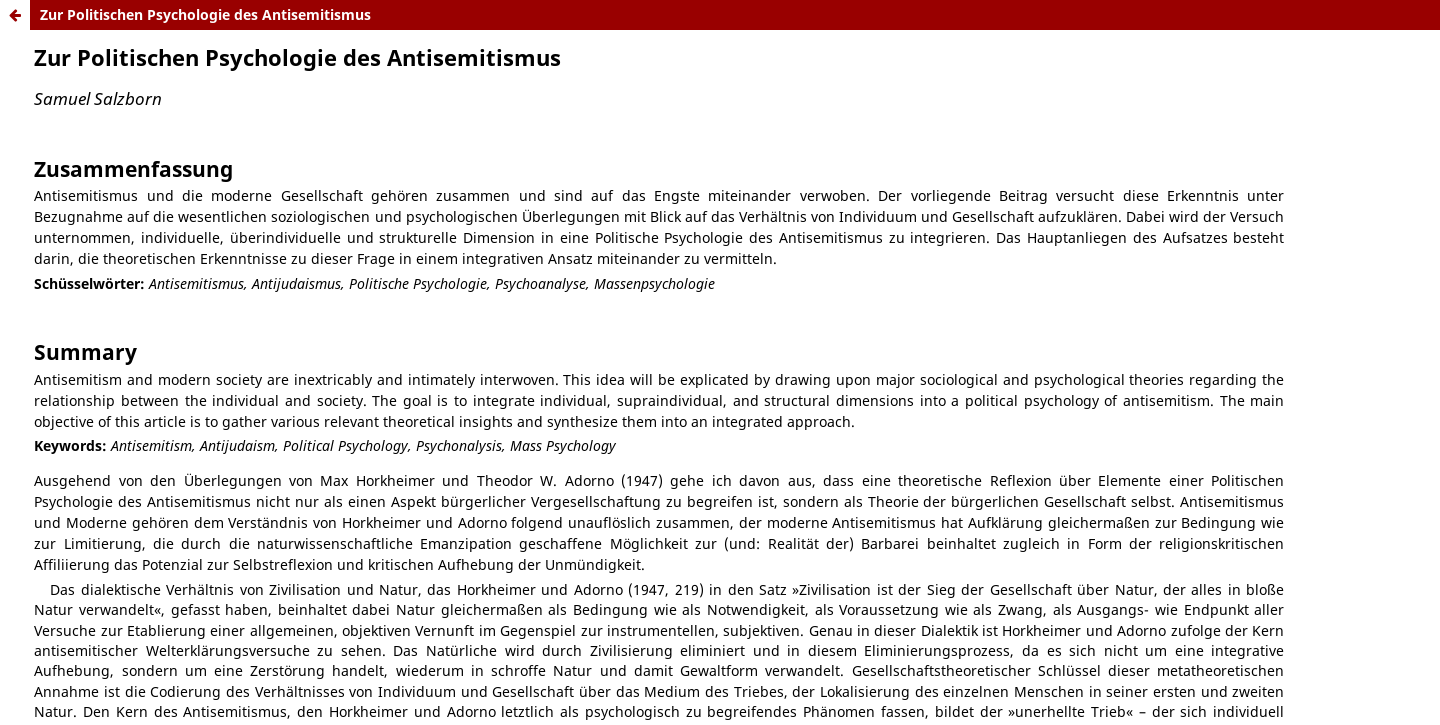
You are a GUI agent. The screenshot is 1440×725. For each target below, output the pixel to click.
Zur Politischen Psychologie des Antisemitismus (205, 14)
